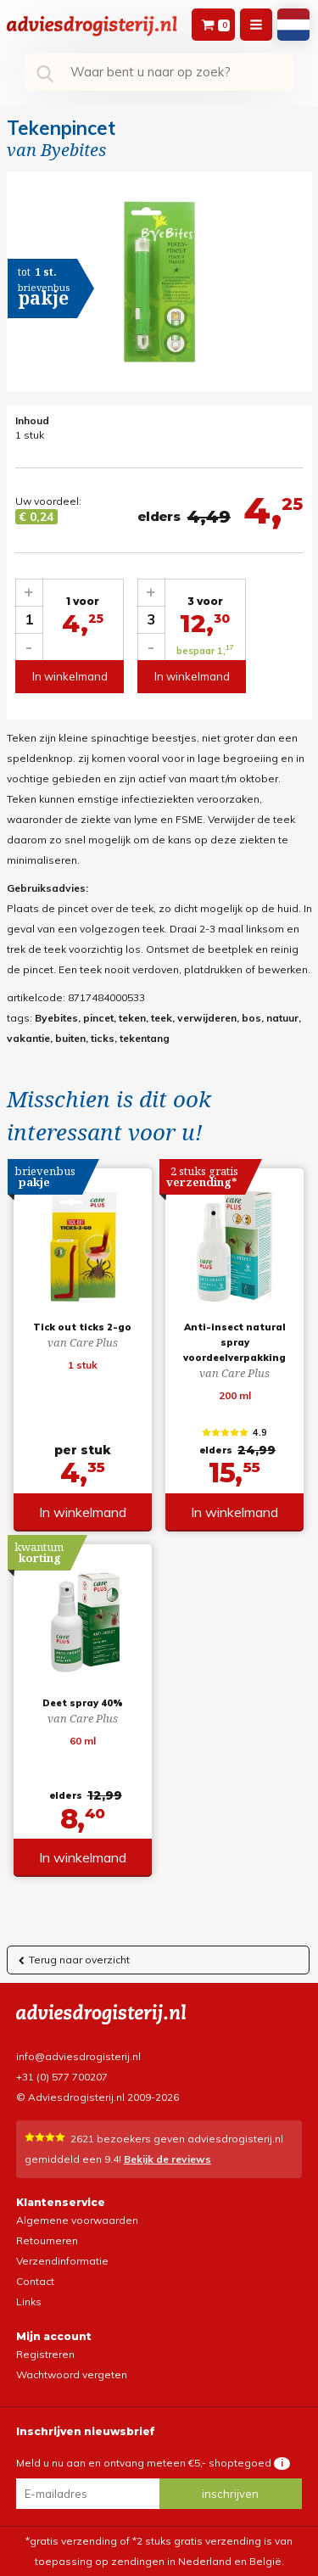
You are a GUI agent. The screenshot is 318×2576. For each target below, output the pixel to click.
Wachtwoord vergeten (71, 2374)
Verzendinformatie (62, 2260)
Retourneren (47, 2240)
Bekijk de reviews (167, 2159)
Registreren (45, 2354)
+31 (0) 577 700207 (62, 2076)
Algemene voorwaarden (77, 2220)
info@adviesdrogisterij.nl (78, 2056)
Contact (35, 2281)
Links (29, 2301)
